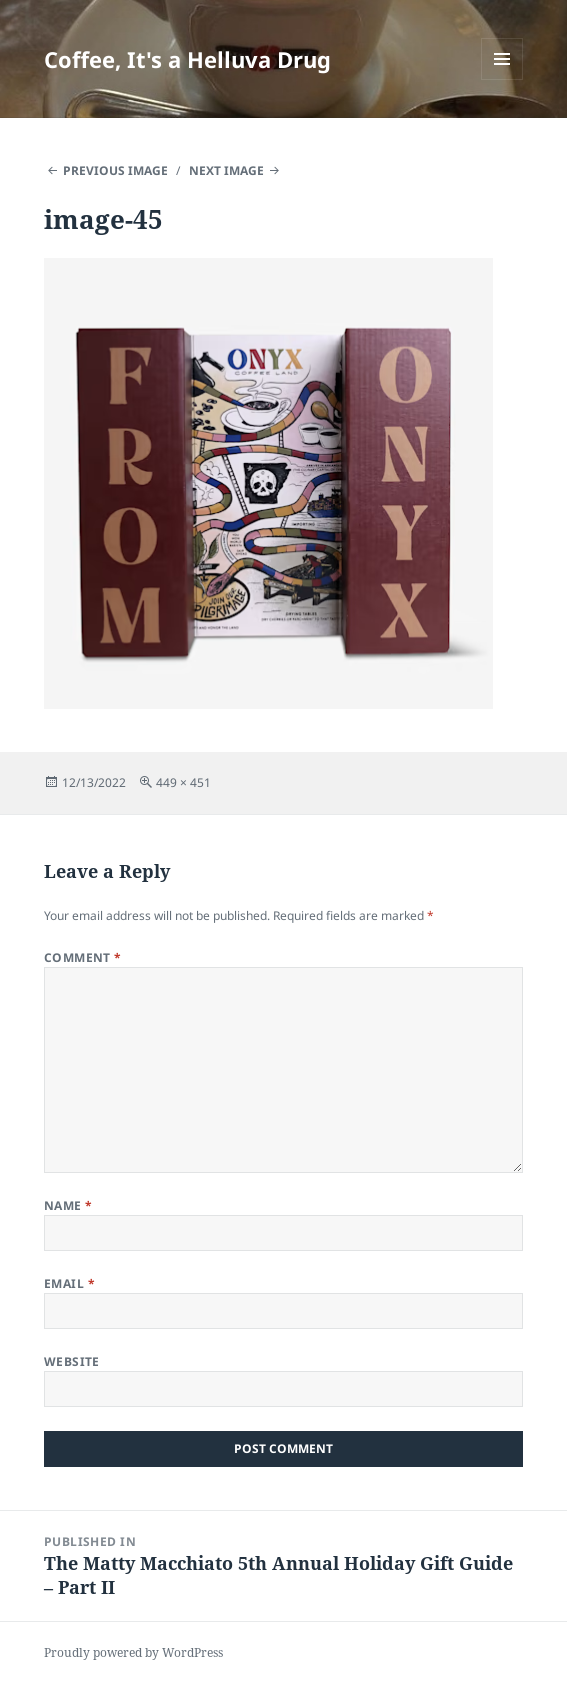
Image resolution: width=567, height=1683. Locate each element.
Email (69, 1283)
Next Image (226, 170)
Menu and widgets (502, 79)
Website (72, 1361)
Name (68, 1205)
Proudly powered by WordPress (133, 1652)
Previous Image (115, 170)
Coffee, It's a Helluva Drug (187, 59)
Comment (83, 957)
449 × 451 (183, 782)
